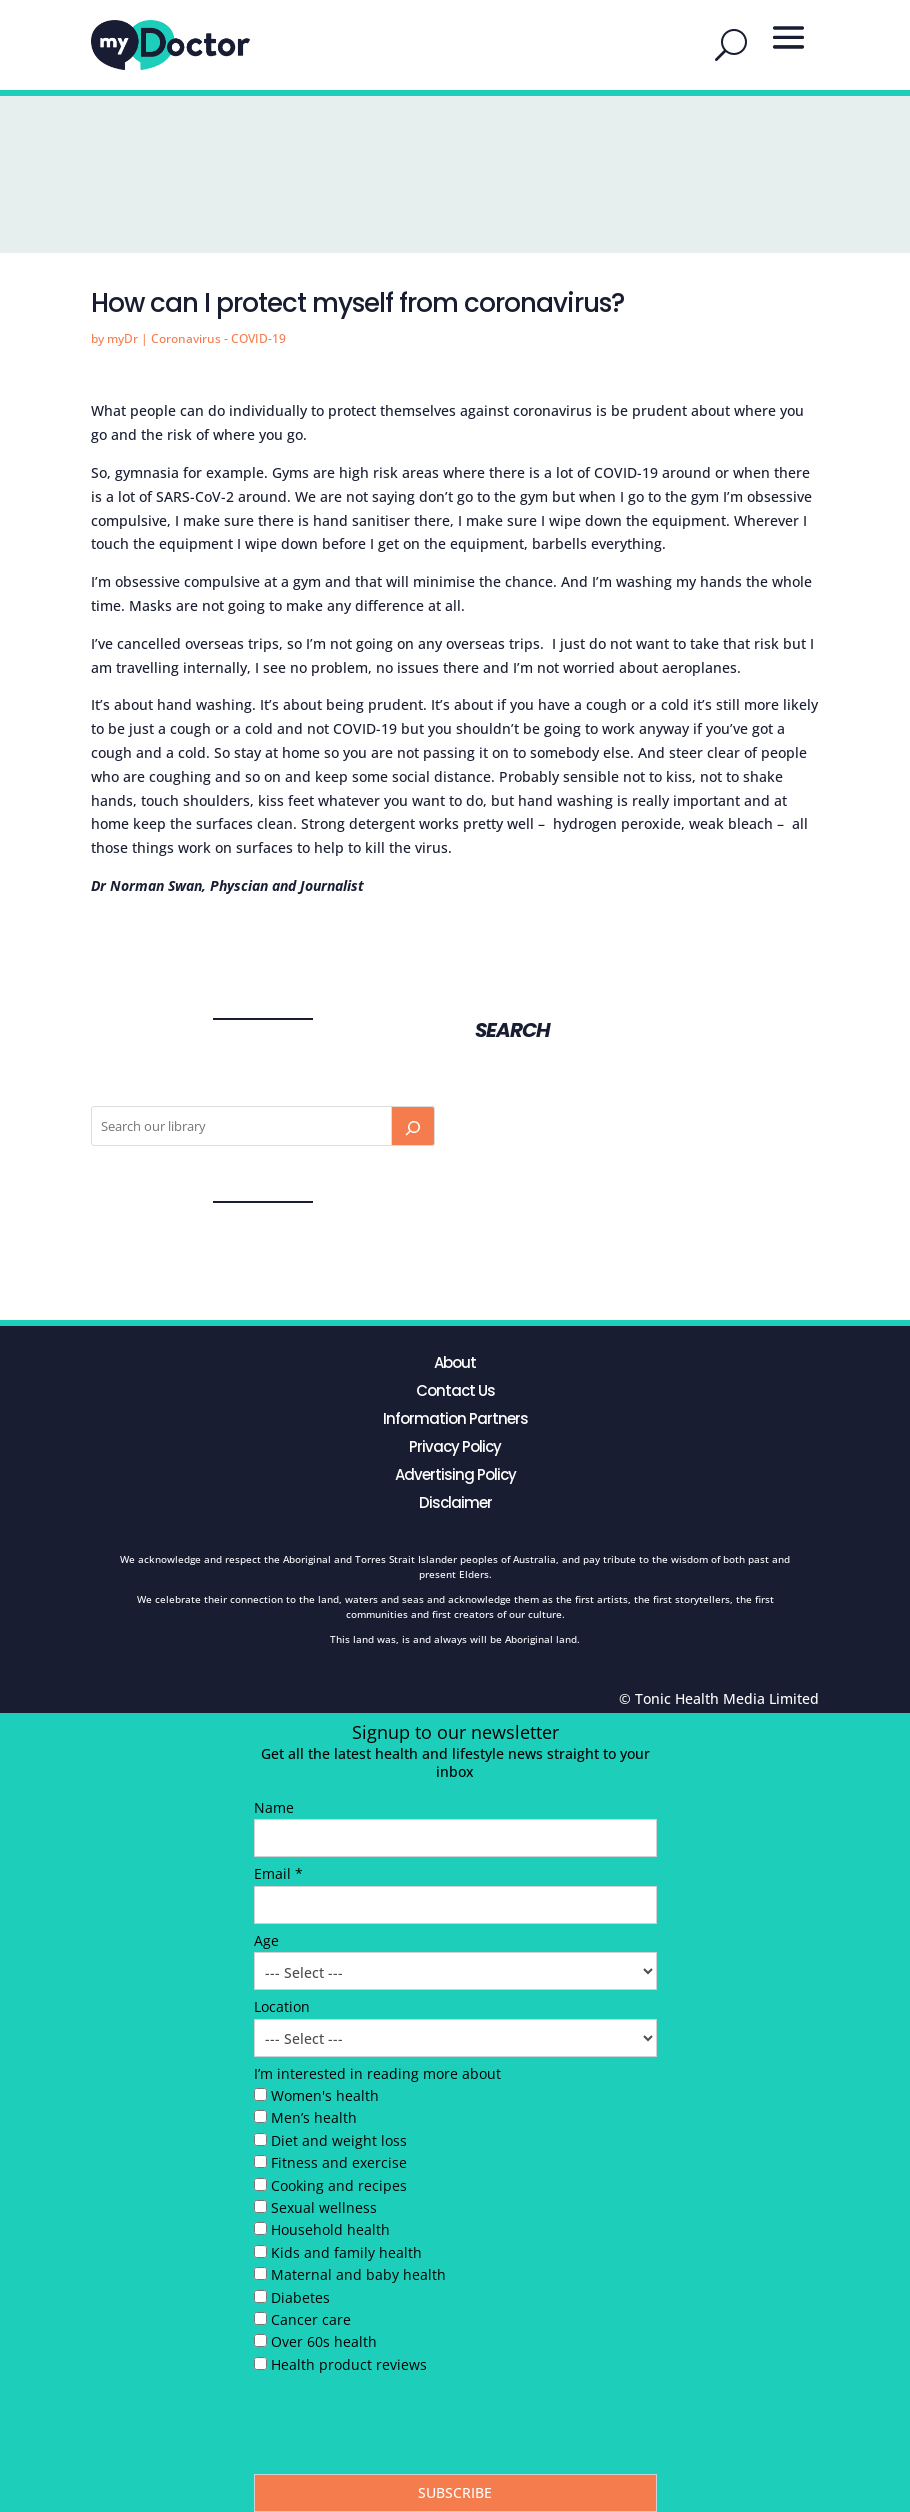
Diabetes (300, 2297)
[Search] (413, 1126)
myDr (122, 338)
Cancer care (311, 2319)
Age (266, 1940)
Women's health (325, 2095)
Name (274, 1807)
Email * (278, 1873)
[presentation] (406, 2429)
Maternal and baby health (358, 2274)
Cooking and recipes (339, 2185)
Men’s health (314, 2117)
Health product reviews (349, 2364)
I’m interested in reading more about (377, 2073)
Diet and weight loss (339, 2140)
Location (282, 2006)
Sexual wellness (324, 2207)
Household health (330, 2229)
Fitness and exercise (339, 2162)
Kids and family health (346, 2252)
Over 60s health (324, 2341)
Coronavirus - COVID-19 (218, 338)
